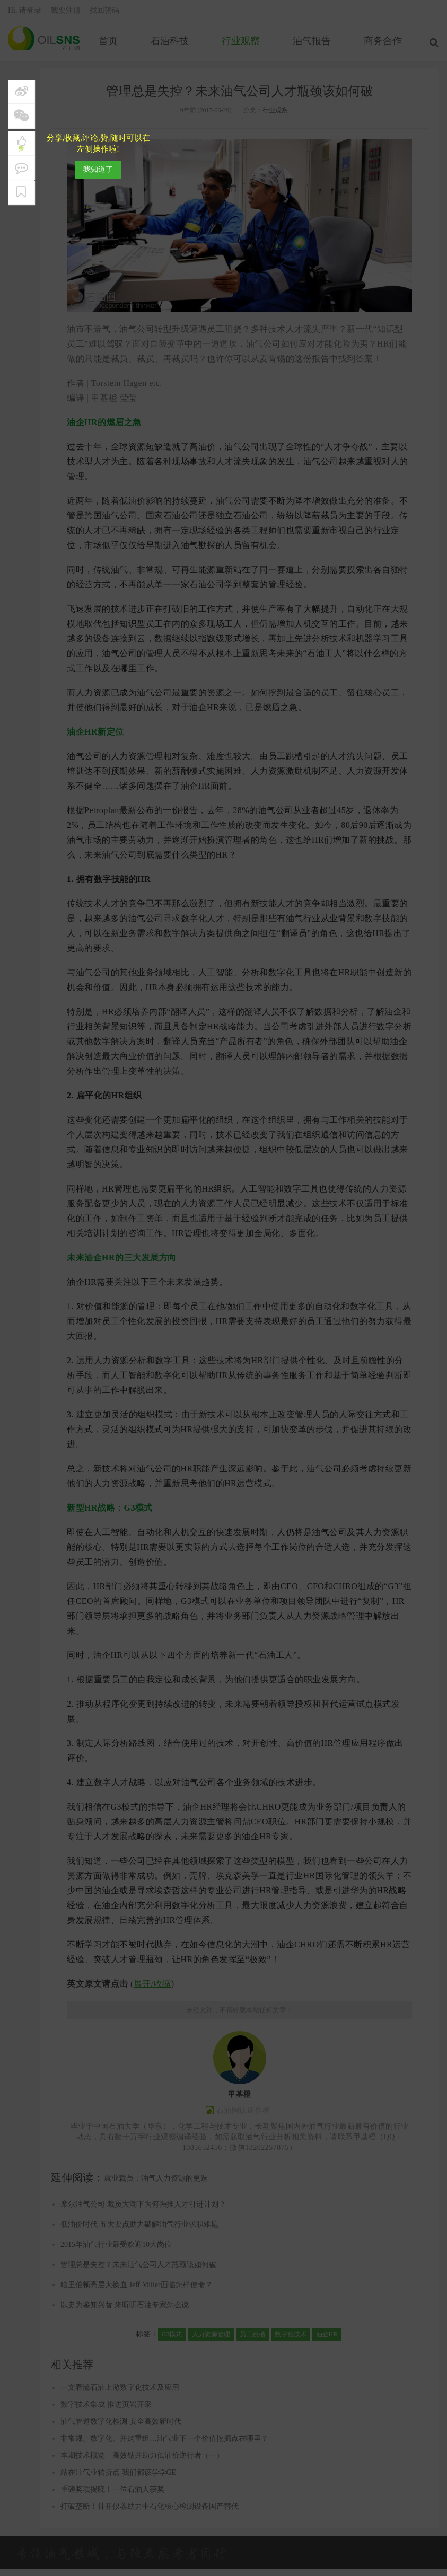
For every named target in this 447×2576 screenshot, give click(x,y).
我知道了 (98, 169)
